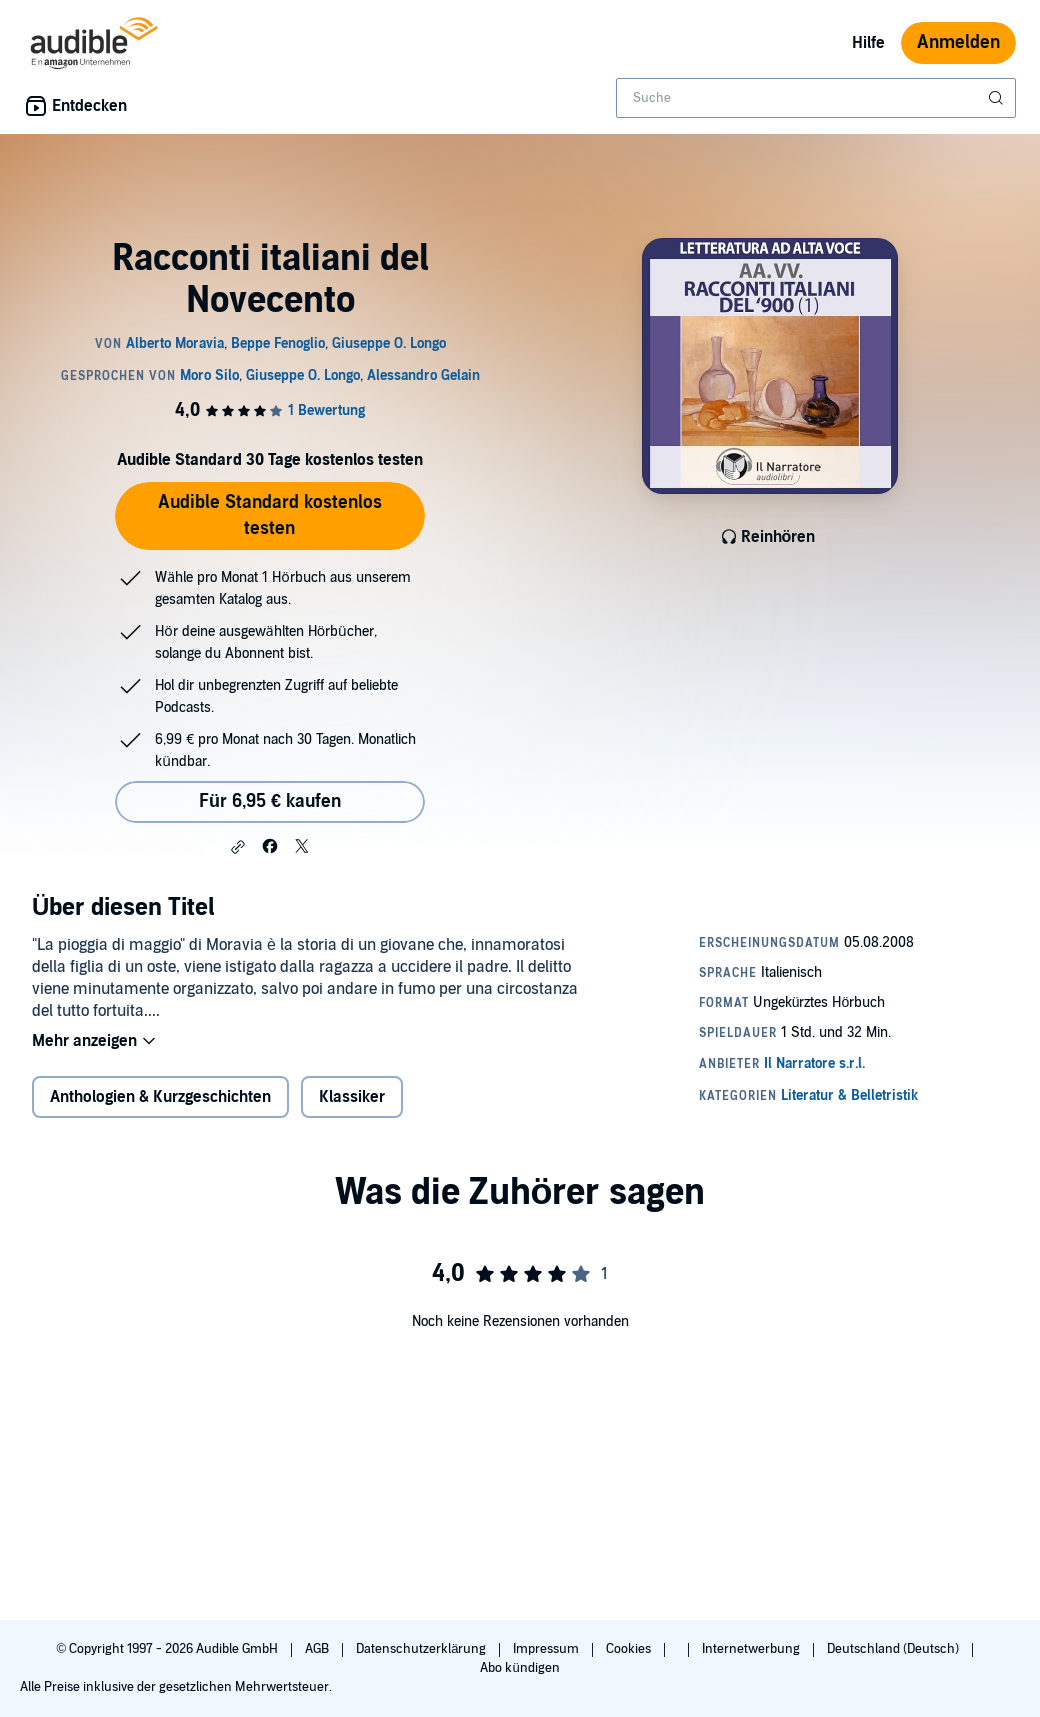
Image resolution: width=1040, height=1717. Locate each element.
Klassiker (352, 1097)
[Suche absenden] (998, 98)
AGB (318, 1649)
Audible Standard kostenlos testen (270, 515)
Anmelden (958, 42)
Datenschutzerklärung (422, 1649)
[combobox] (816, 98)
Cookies (630, 1649)
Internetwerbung (752, 1649)
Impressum (547, 1649)
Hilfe (868, 43)
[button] (238, 847)
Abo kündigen (519, 1668)
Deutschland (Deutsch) (894, 1649)
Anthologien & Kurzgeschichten (160, 1097)
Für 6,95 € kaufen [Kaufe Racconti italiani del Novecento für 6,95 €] (270, 801)
